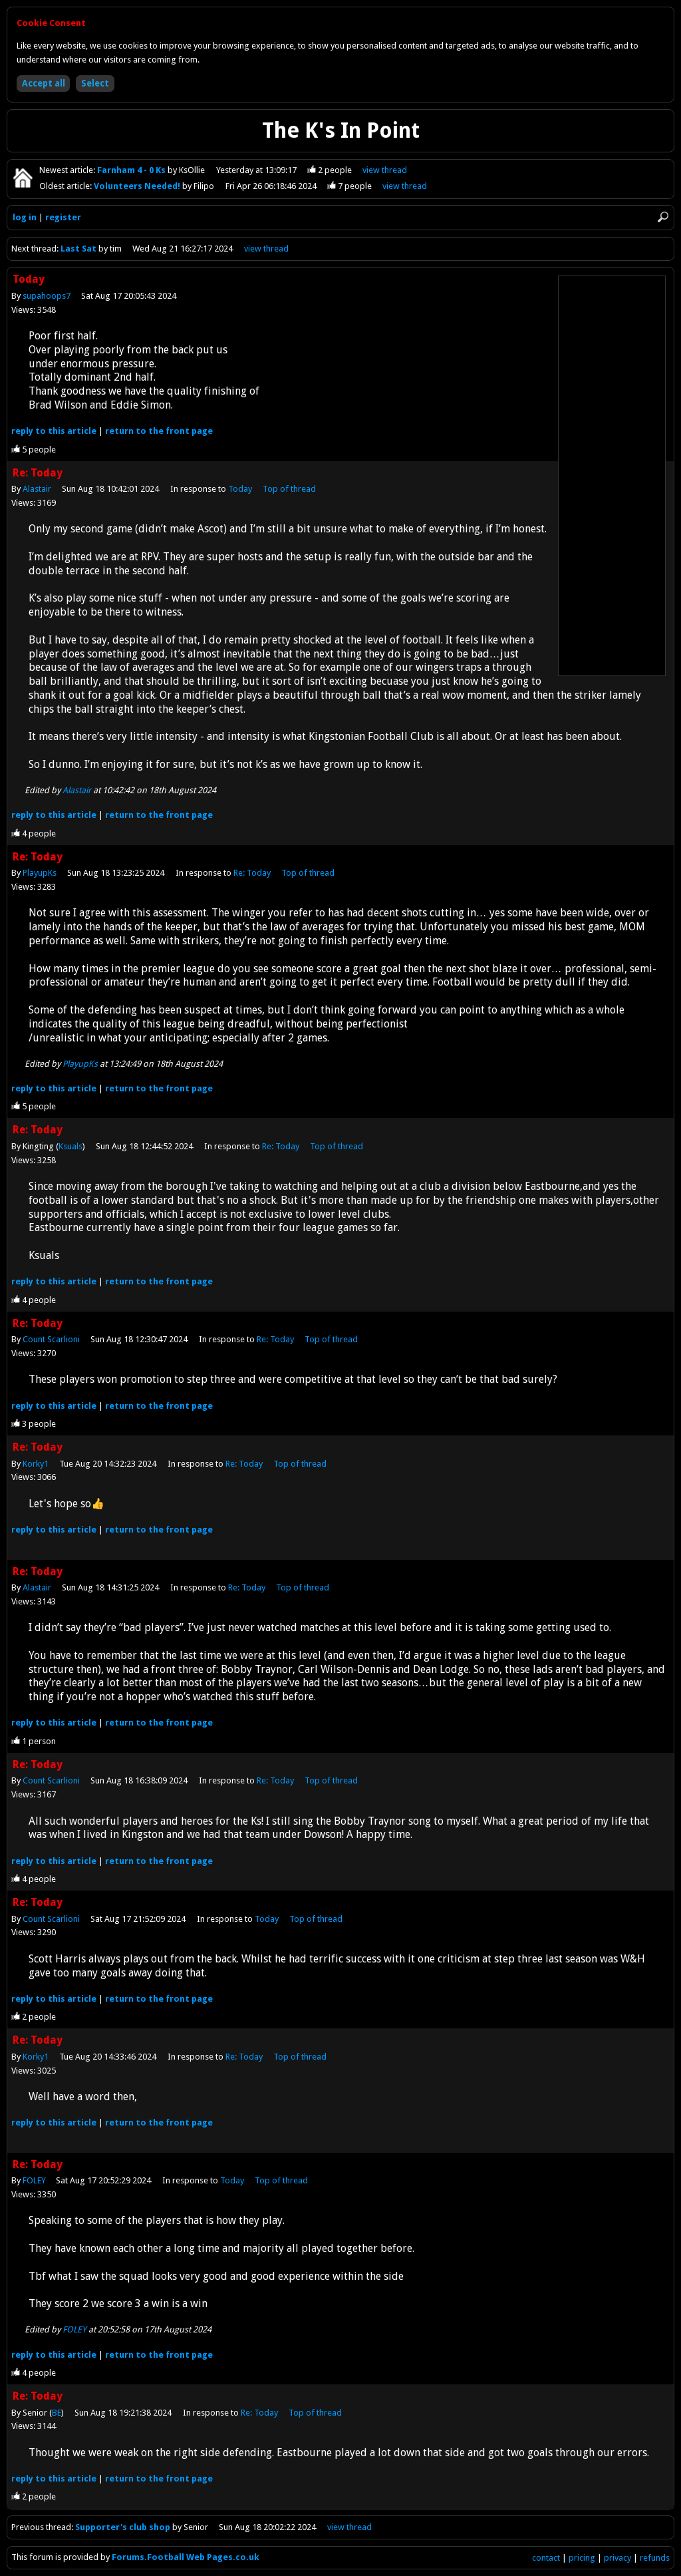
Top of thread (289, 489)
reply (53, 431)
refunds (655, 2558)
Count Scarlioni (51, 1339)
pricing (582, 2558)
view (384, 170)
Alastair (37, 489)
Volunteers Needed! (138, 186)
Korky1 (36, 1464)
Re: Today (252, 873)
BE (56, 2413)
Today (240, 489)
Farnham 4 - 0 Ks (132, 170)
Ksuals (70, 1146)
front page (159, 431)
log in (25, 217)
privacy (617, 2558)
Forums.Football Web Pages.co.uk (185, 2557)
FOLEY (34, 2180)
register (63, 217)
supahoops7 (46, 296)
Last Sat (79, 249)
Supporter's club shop (122, 2527)
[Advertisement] (612, 475)
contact (546, 2558)
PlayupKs (40, 873)
